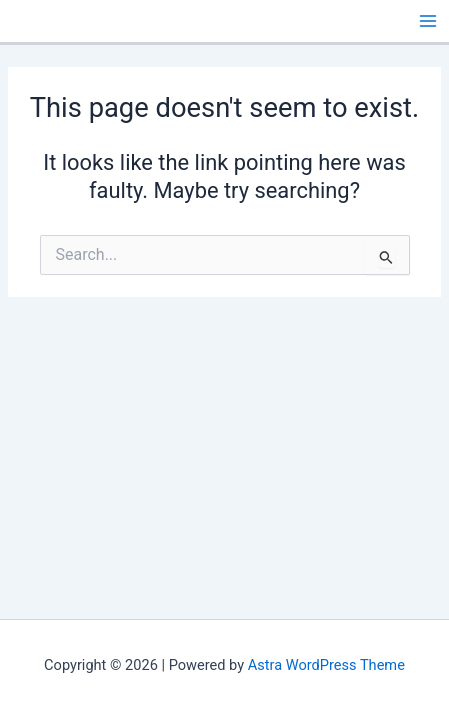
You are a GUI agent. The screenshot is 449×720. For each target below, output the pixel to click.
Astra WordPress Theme (326, 665)
